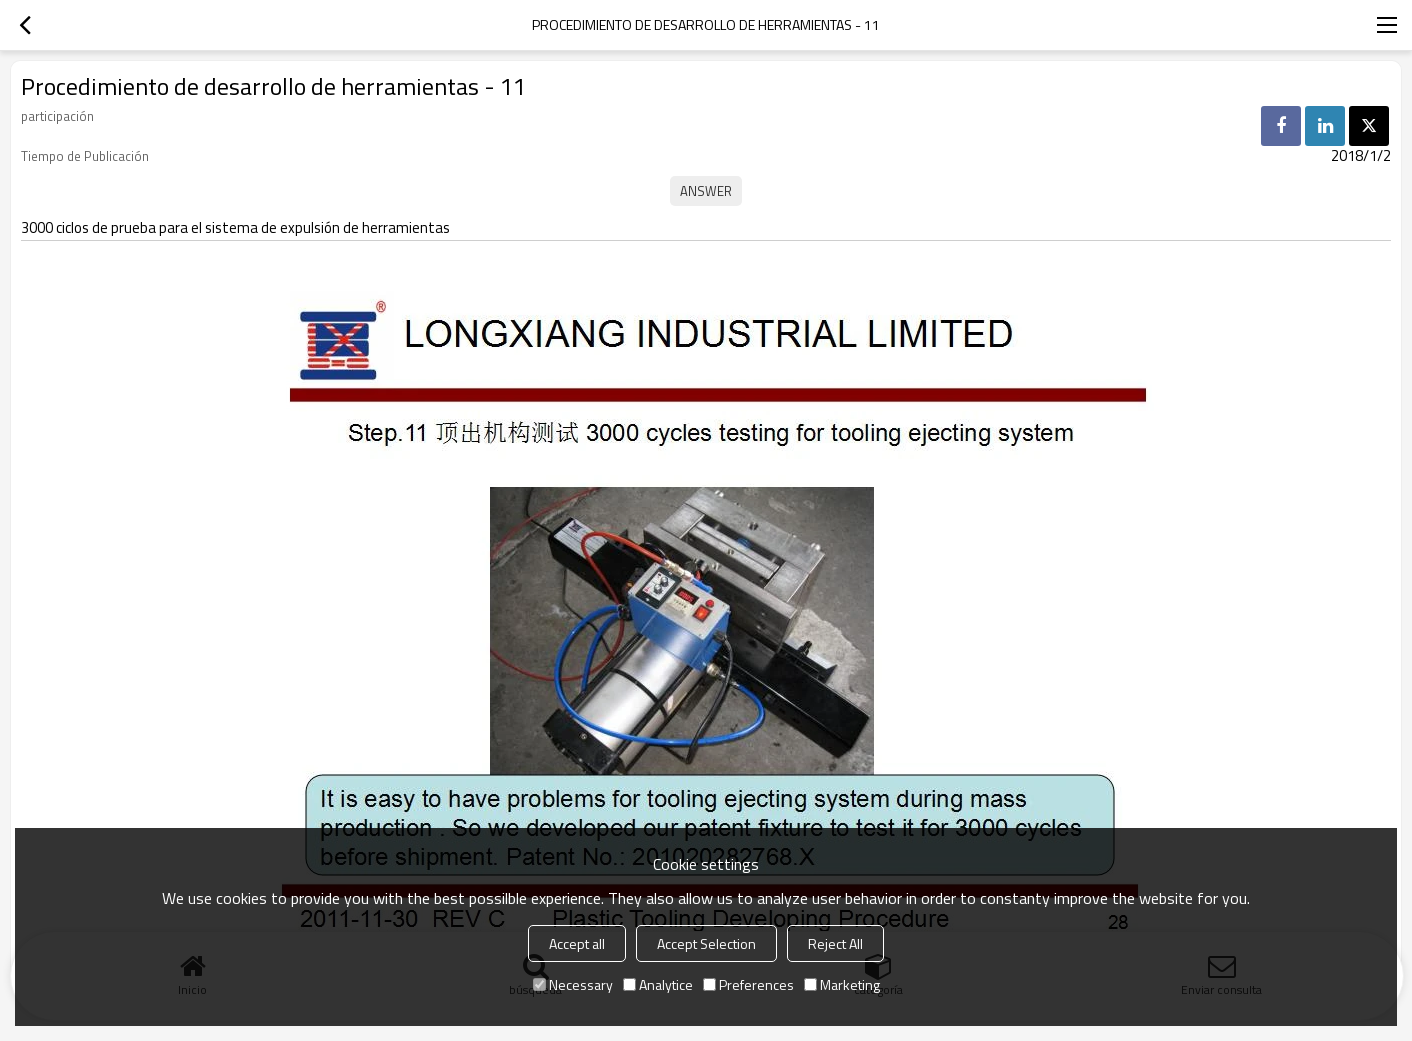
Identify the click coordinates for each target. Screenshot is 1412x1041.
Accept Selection (706, 943)
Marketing (842, 984)
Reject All (835, 943)
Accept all (577, 943)
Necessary (573, 984)
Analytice (658, 984)
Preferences (748, 984)
